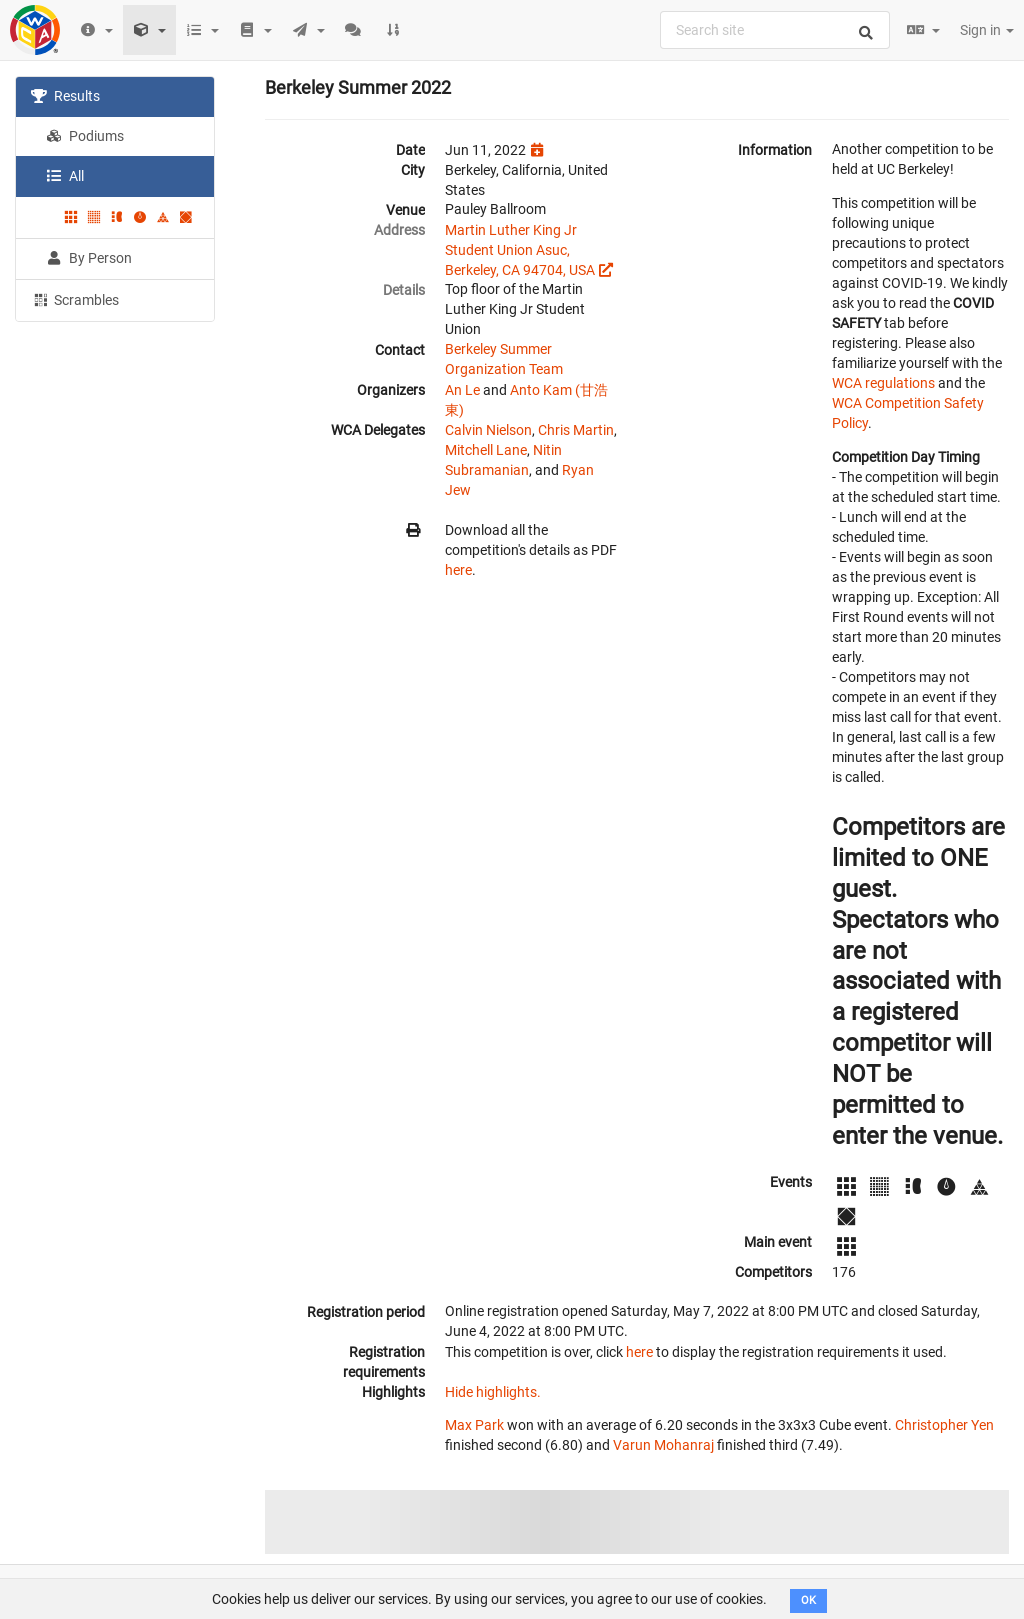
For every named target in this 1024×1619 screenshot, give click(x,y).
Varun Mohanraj (663, 1445)
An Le (462, 390)
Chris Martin (576, 430)
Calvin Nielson (488, 430)
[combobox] (775, 30)
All (65, 176)
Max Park (474, 1425)
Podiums (85, 136)
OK (808, 1600)
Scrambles (75, 299)
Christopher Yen (944, 1425)
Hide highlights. (493, 1392)
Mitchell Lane (486, 450)
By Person (89, 258)
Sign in (987, 30)
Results (65, 96)
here (458, 570)
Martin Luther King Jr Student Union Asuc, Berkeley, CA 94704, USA (520, 250)
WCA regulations (883, 383)
